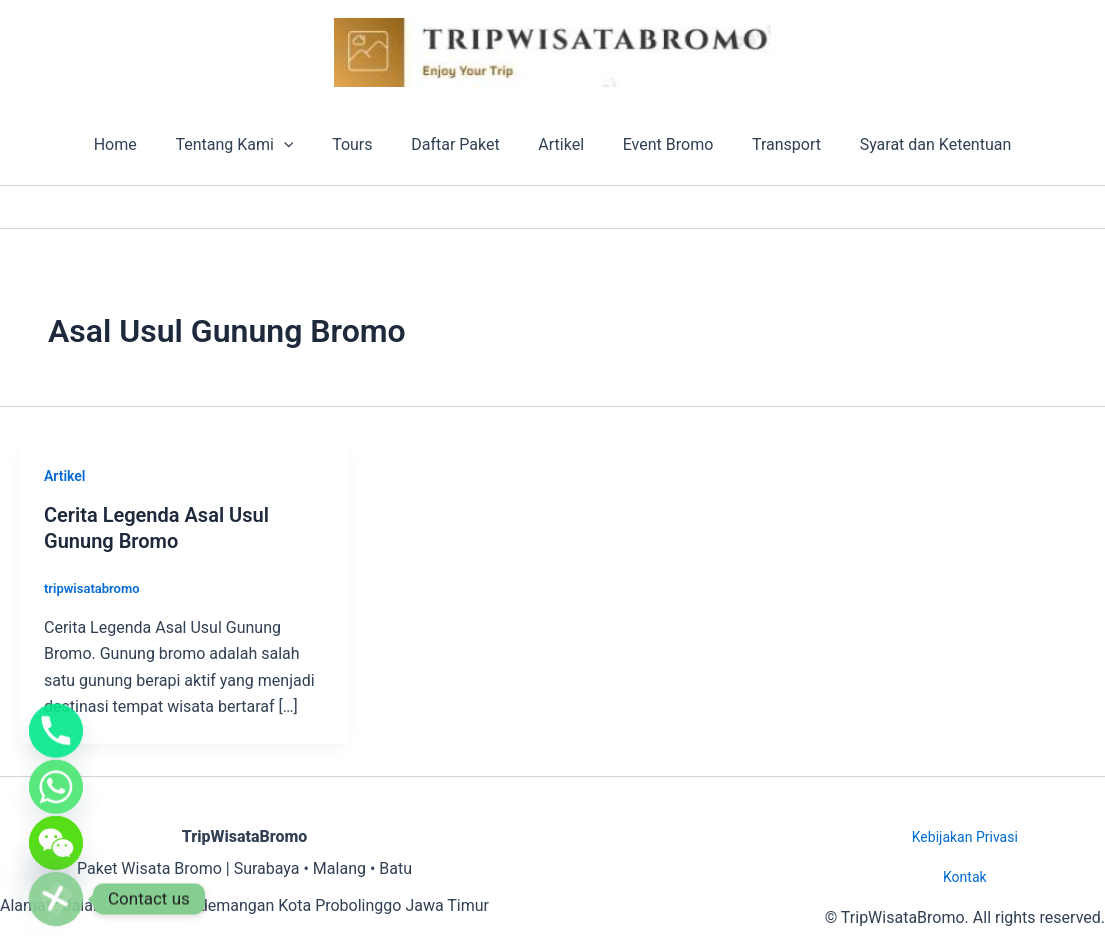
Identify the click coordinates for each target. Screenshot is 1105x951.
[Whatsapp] (56, 775)
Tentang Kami (251, 145)
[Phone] (56, 713)
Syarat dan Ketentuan (912, 144)
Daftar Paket (459, 144)
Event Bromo (658, 144)
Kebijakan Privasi (965, 837)
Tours (362, 144)
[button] (301, 145)
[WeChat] (56, 837)
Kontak (965, 877)
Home (138, 144)
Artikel (558, 144)
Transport (769, 144)
